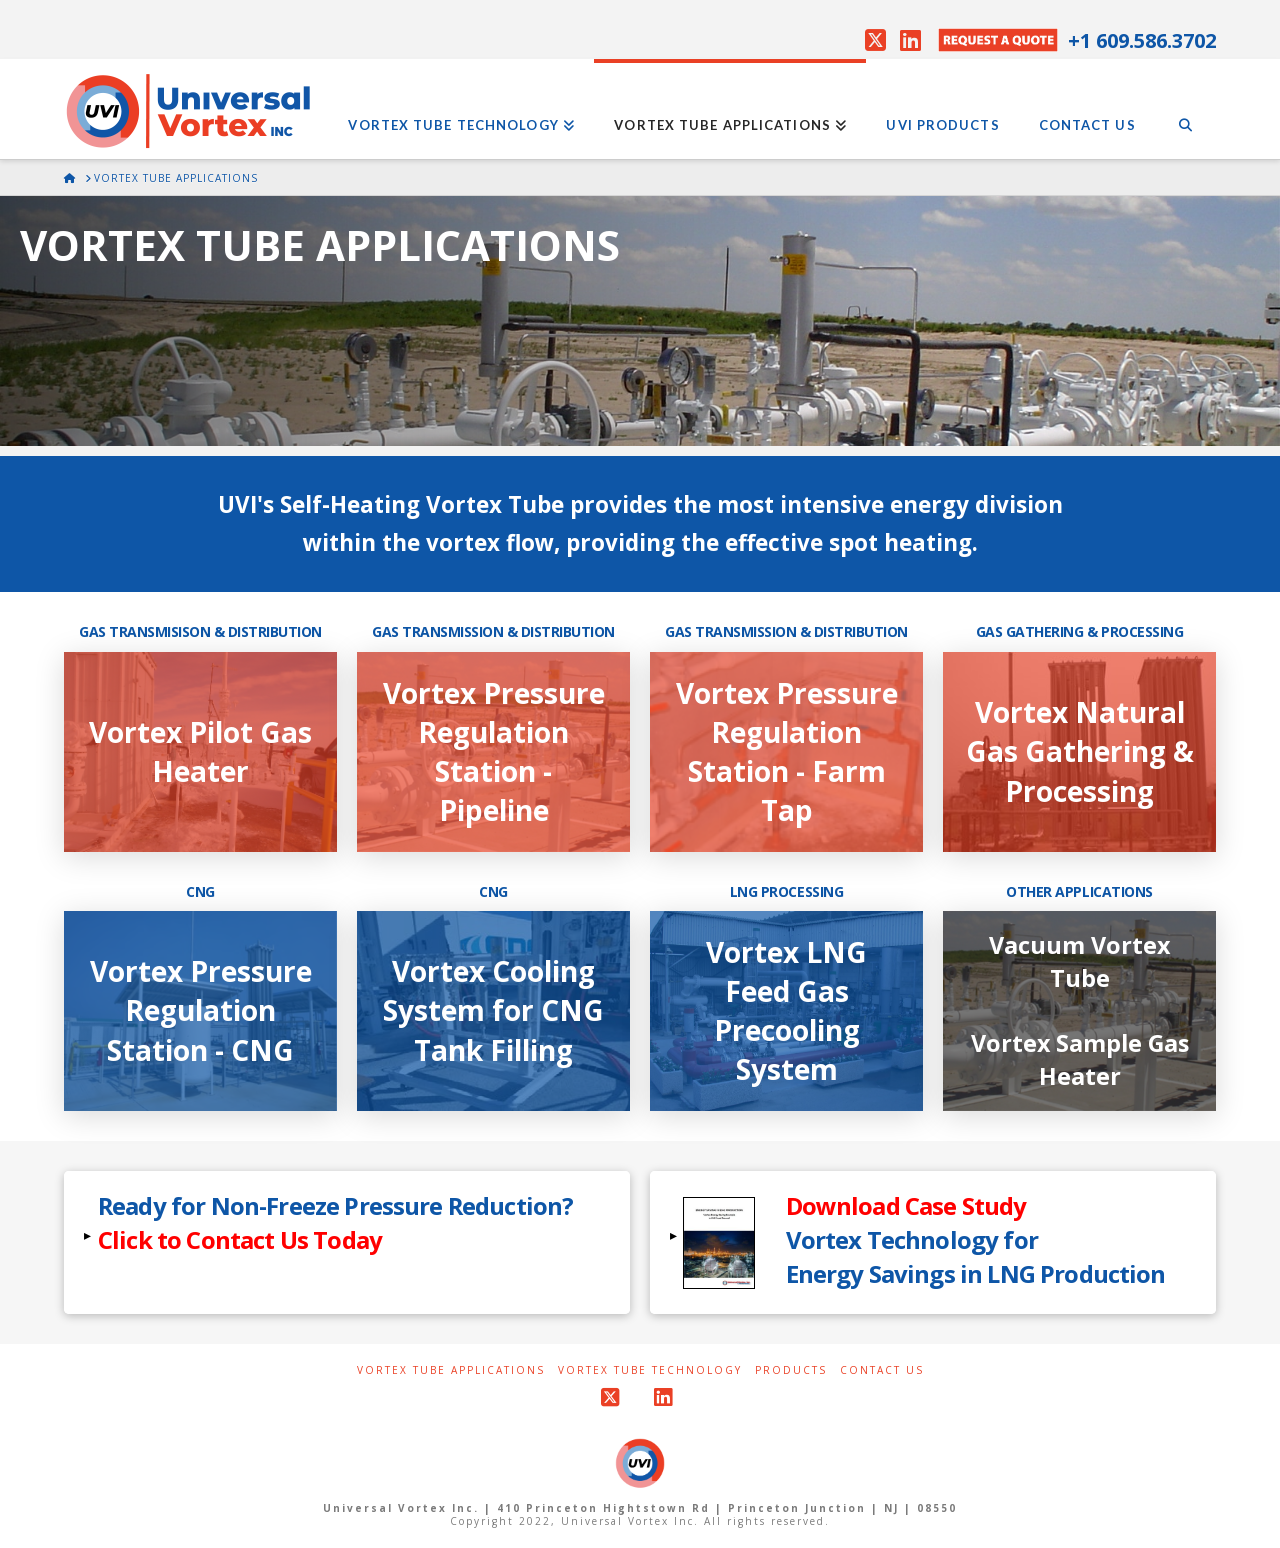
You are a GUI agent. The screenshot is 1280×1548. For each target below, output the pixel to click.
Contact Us (882, 1370)
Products (791, 1370)
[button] (347, 1242)
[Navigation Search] (1185, 109)
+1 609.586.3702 (1142, 40)
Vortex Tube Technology (650, 1370)
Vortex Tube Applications (451, 1370)
